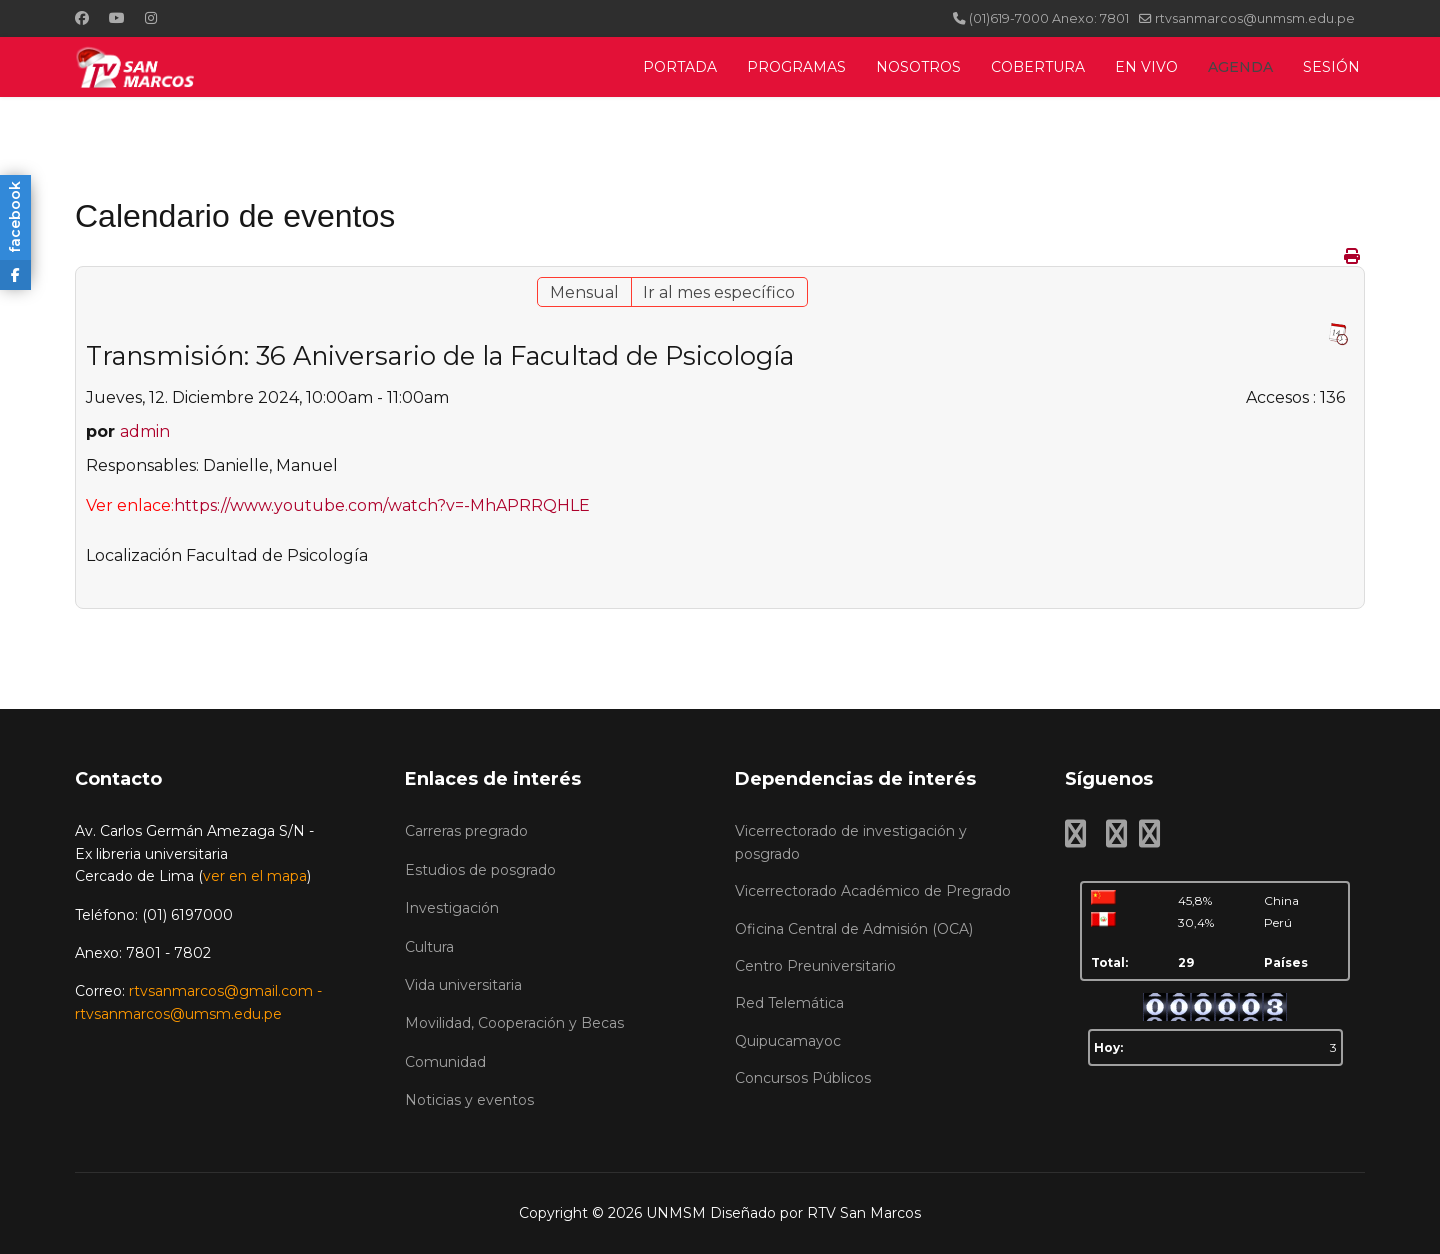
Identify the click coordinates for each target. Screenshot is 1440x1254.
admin (145, 431)
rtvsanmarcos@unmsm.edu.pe (1255, 18)
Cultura (429, 947)
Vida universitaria (463, 985)
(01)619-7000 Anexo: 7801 (1049, 18)
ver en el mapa (255, 876)
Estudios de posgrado (480, 870)
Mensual (584, 292)
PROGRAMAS (796, 67)
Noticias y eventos (469, 1100)
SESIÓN (1331, 67)
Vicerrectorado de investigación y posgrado (851, 842)
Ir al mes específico (719, 292)
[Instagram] (151, 18)
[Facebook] (82, 18)
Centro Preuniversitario (815, 966)
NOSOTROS (918, 67)
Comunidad (445, 1062)
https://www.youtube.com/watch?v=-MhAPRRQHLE (382, 505)
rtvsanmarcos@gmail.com (221, 991)
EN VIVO (1146, 67)
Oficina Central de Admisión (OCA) (854, 929)
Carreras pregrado (466, 831)
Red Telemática (789, 1003)
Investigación (452, 908)
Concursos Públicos (803, 1078)
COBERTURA (1038, 67)
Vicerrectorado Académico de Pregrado (873, 891)
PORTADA (680, 67)
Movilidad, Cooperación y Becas (514, 1023)
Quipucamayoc (788, 1041)
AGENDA (1240, 67)
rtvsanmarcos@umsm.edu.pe (178, 1014)
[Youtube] (117, 18)
